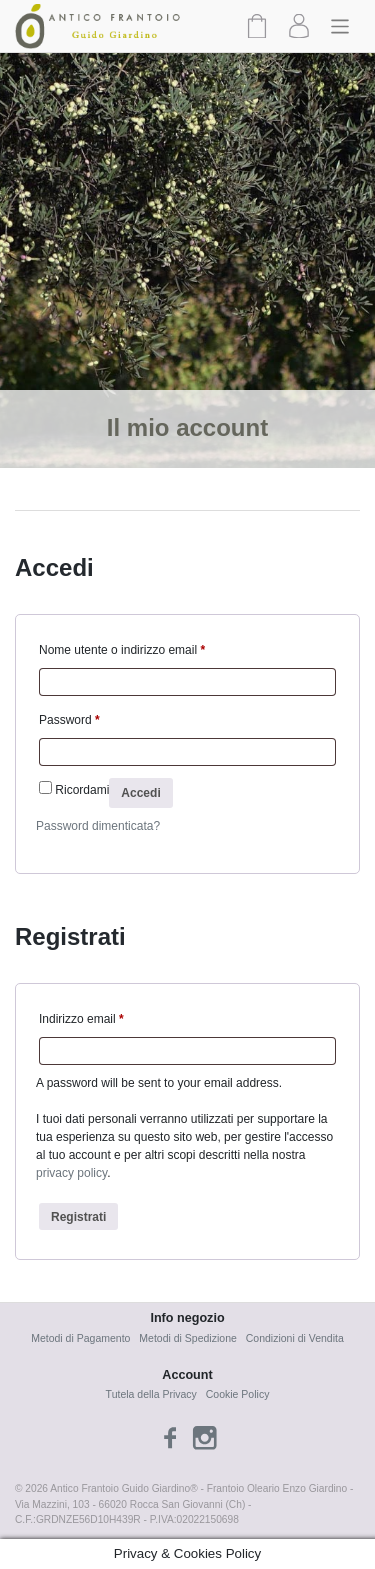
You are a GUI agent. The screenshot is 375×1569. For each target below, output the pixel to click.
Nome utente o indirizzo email (122, 650)
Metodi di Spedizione (187, 1338)
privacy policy (71, 1173)
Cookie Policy (238, 1394)
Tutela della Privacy (151, 1394)
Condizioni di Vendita (295, 1338)
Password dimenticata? (98, 826)
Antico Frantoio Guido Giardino (120, 1488)
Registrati (78, 1217)
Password (69, 720)
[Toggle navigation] (340, 26)
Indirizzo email (81, 1019)
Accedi (140, 793)
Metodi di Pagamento (80, 1338)
